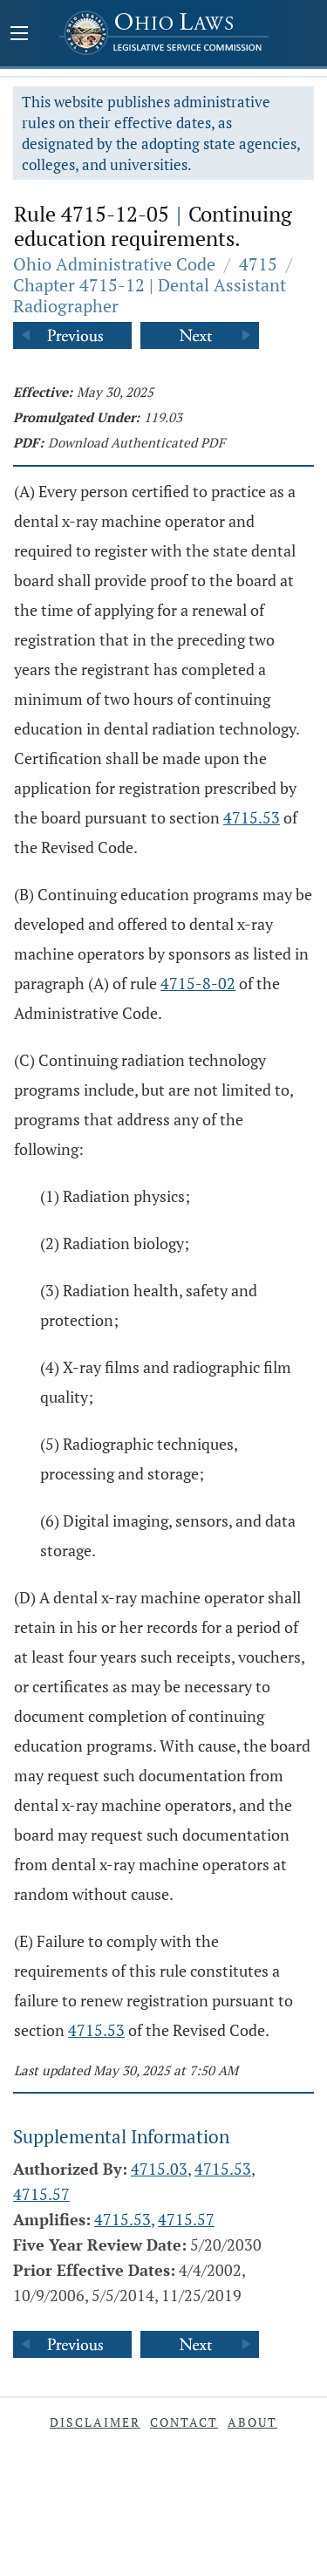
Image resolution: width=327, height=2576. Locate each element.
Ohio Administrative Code (114, 264)
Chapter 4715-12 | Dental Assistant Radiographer (149, 295)
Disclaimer (95, 2422)
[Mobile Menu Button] (19, 35)
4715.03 (159, 2168)
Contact (184, 2422)
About (252, 2422)
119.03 (163, 417)
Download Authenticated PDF (136, 442)
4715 (258, 264)
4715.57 (41, 2193)
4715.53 (251, 817)
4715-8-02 (197, 983)
